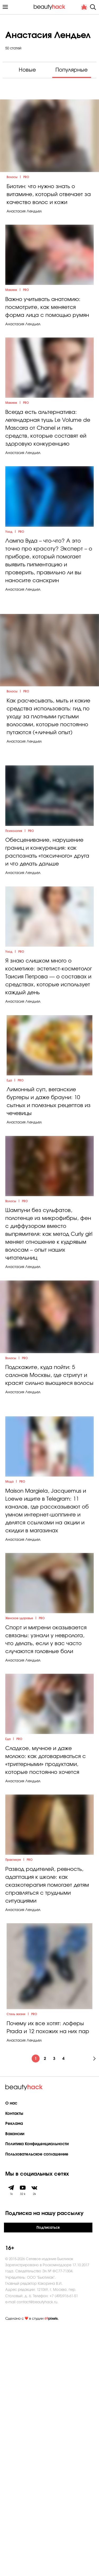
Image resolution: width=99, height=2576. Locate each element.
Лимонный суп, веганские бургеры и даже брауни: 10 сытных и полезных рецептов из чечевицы (49, 1244)
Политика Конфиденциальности (37, 2393)
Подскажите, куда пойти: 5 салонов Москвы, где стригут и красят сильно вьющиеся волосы (49, 1556)
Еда (9, 1223)
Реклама (14, 2372)
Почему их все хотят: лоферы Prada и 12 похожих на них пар (48, 2276)
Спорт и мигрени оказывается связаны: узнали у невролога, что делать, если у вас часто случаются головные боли (46, 1854)
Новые (27, 70)
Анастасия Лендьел (24, 232)
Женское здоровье (19, 1833)
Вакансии (14, 2383)
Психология (13, 939)
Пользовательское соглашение (36, 2403)
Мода (9, 1679)
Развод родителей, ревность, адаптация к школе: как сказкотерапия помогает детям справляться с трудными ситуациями (47, 2133)
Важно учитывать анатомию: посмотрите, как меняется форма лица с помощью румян (47, 344)
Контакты (14, 2362)
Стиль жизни (16, 2262)
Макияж (11, 327)
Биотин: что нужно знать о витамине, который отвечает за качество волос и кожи (49, 214)
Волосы (12, 197)
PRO (26, 197)
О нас (11, 2352)
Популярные (71, 70)
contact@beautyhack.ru (37, 2550)
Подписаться (48, 2476)
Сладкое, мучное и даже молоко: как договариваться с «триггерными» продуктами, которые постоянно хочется (45, 1991)
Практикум (13, 2108)
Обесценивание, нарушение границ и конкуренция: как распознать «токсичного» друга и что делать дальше (47, 961)
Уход (8, 603)
